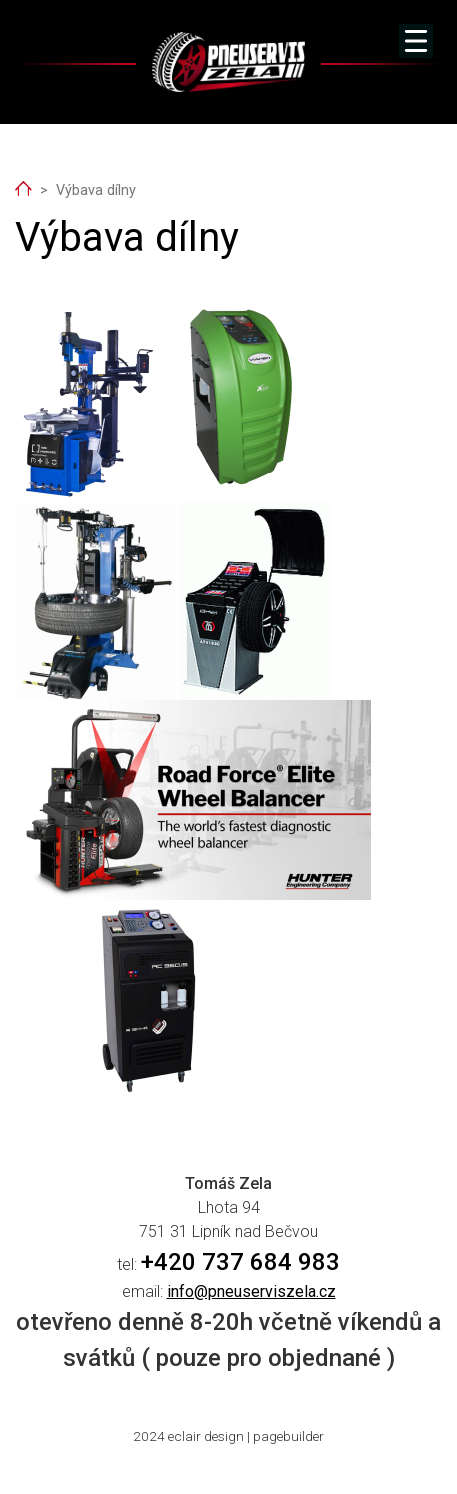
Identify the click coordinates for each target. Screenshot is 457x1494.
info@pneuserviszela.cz (251, 1291)
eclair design (206, 1436)
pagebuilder (288, 1436)
